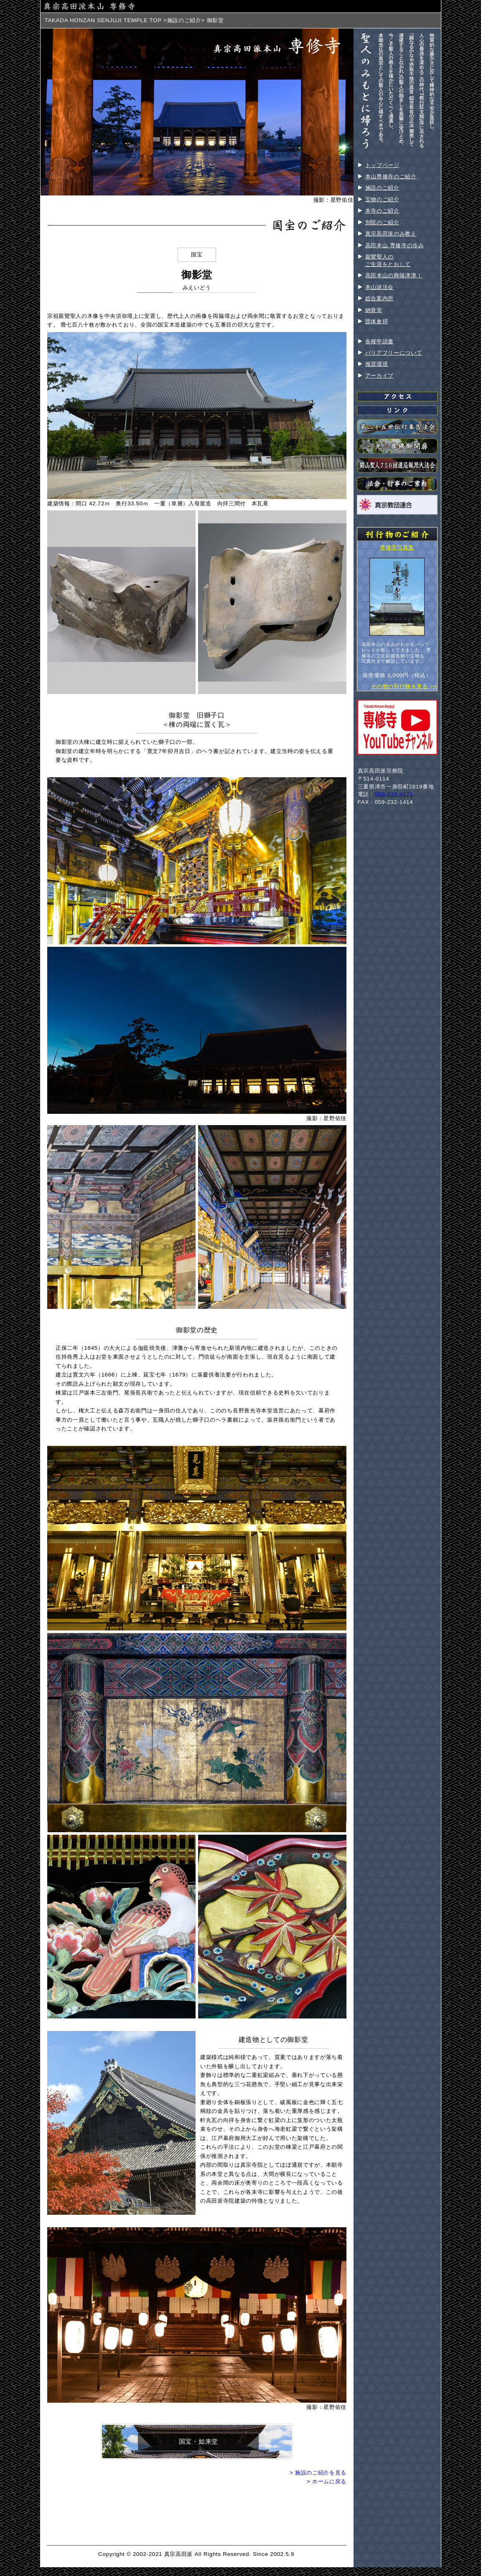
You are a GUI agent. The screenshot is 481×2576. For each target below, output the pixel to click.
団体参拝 (376, 321)
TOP (155, 20)
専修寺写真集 (397, 547)
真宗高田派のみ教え (391, 234)
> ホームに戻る (326, 2481)
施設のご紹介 (184, 20)
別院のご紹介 (382, 222)
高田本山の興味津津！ (393, 275)
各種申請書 (379, 341)
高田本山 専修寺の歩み (394, 245)
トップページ (382, 165)
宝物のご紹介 (382, 199)
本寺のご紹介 (382, 211)
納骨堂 (373, 310)
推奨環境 (376, 364)
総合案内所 (379, 298)
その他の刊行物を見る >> (404, 686)
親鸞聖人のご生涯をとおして (388, 260)
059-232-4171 (394, 794)
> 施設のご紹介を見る (318, 2473)
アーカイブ (379, 376)
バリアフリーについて (393, 353)
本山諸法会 (379, 287)
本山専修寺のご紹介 (391, 176)
